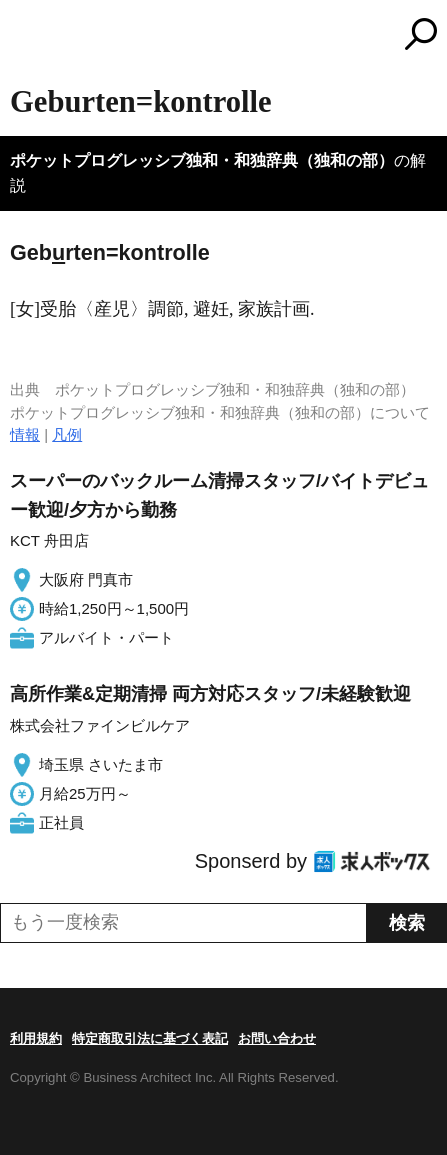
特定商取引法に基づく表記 (150, 1038)
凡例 (67, 434)
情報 (25, 434)
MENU (25, 36)
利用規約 (36, 1038)
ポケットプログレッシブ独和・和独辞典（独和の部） (202, 160)
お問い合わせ (277, 1038)
